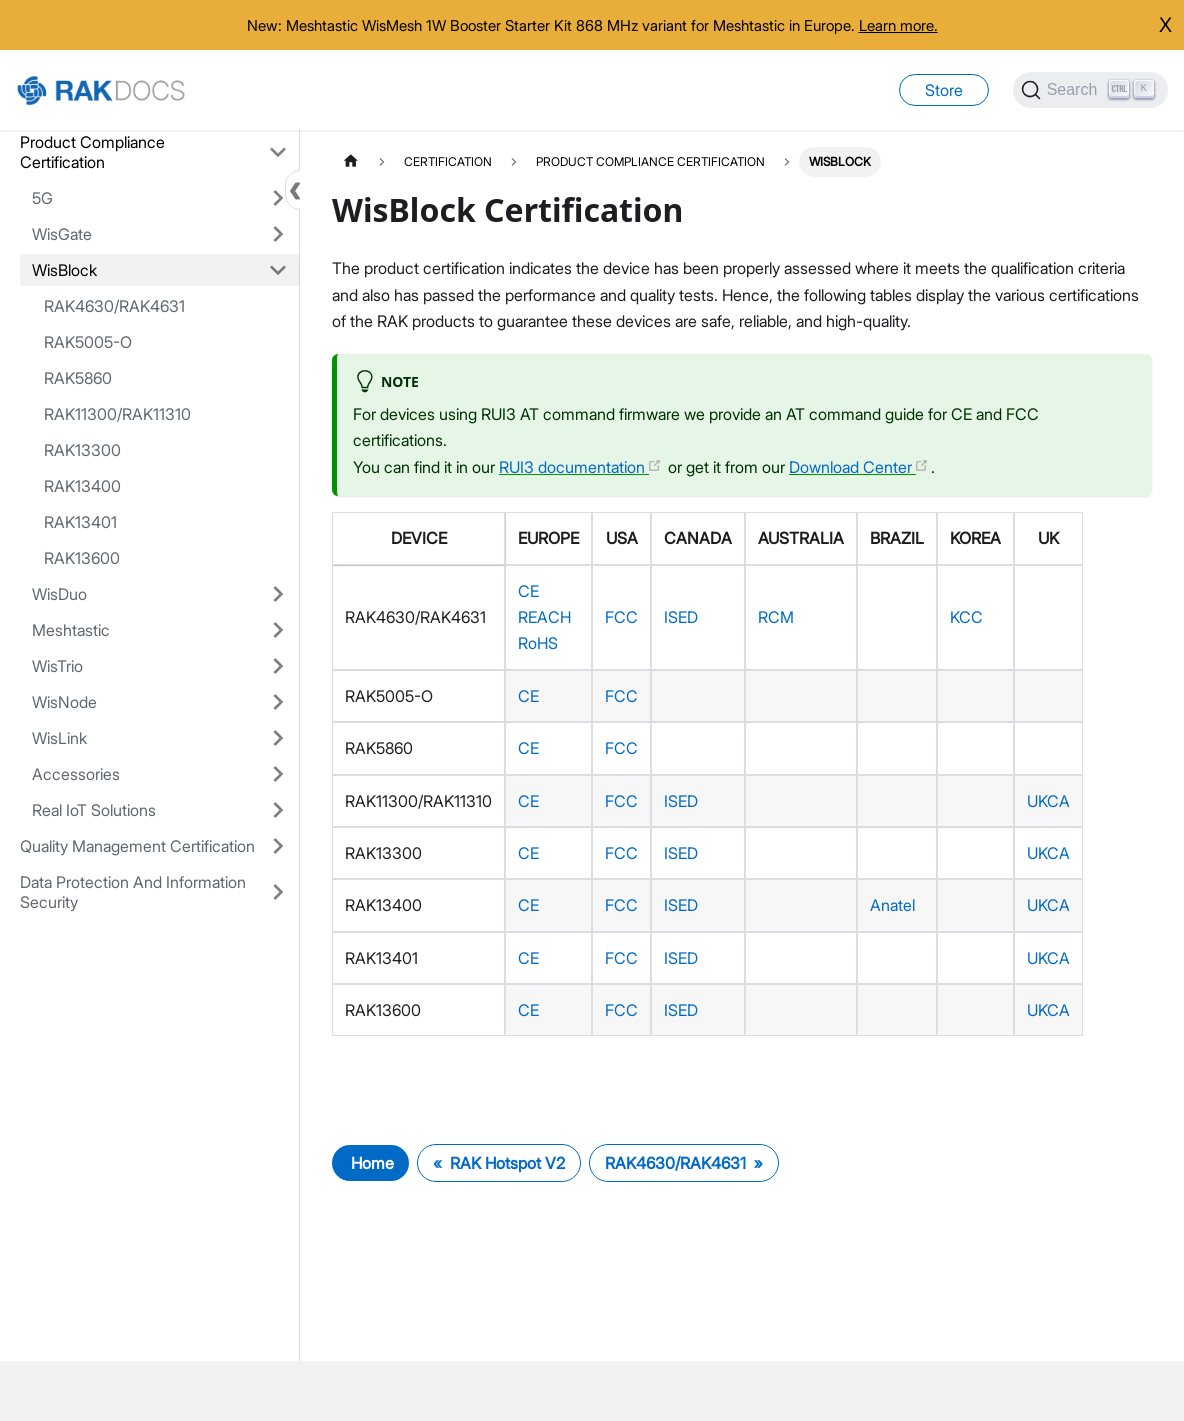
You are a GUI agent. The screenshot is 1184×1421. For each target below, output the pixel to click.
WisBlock (64, 270)
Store (944, 90)
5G (42, 198)
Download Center (859, 467)
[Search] (1090, 90)
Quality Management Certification (137, 846)
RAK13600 (82, 558)
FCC (621, 617)
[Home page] (351, 161)
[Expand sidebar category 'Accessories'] (278, 774)
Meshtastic (71, 630)
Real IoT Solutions (94, 810)
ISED (681, 617)
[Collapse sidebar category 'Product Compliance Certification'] (278, 152)
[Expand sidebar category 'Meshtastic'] (278, 630)
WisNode (64, 702)
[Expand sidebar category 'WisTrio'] (278, 666)
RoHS (538, 643)
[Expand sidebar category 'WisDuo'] (278, 594)
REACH (544, 617)
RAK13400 (82, 486)
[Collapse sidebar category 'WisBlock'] (278, 270)
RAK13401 (80, 522)
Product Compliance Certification (92, 152)
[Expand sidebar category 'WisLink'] (278, 738)
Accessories (76, 774)
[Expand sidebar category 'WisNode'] (278, 702)
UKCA (1048, 801)
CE (528, 591)
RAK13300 (82, 450)
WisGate (62, 234)
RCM (776, 617)
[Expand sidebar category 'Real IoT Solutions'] (278, 810)
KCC (966, 617)
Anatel (892, 905)
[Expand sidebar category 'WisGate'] (278, 234)
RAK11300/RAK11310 (117, 414)
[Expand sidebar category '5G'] (278, 198)
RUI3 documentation (580, 467)
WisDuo (59, 594)
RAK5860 (78, 378)
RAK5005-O (88, 342)
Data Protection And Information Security (133, 892)
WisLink (59, 738)
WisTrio (57, 666)
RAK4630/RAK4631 (114, 306)
